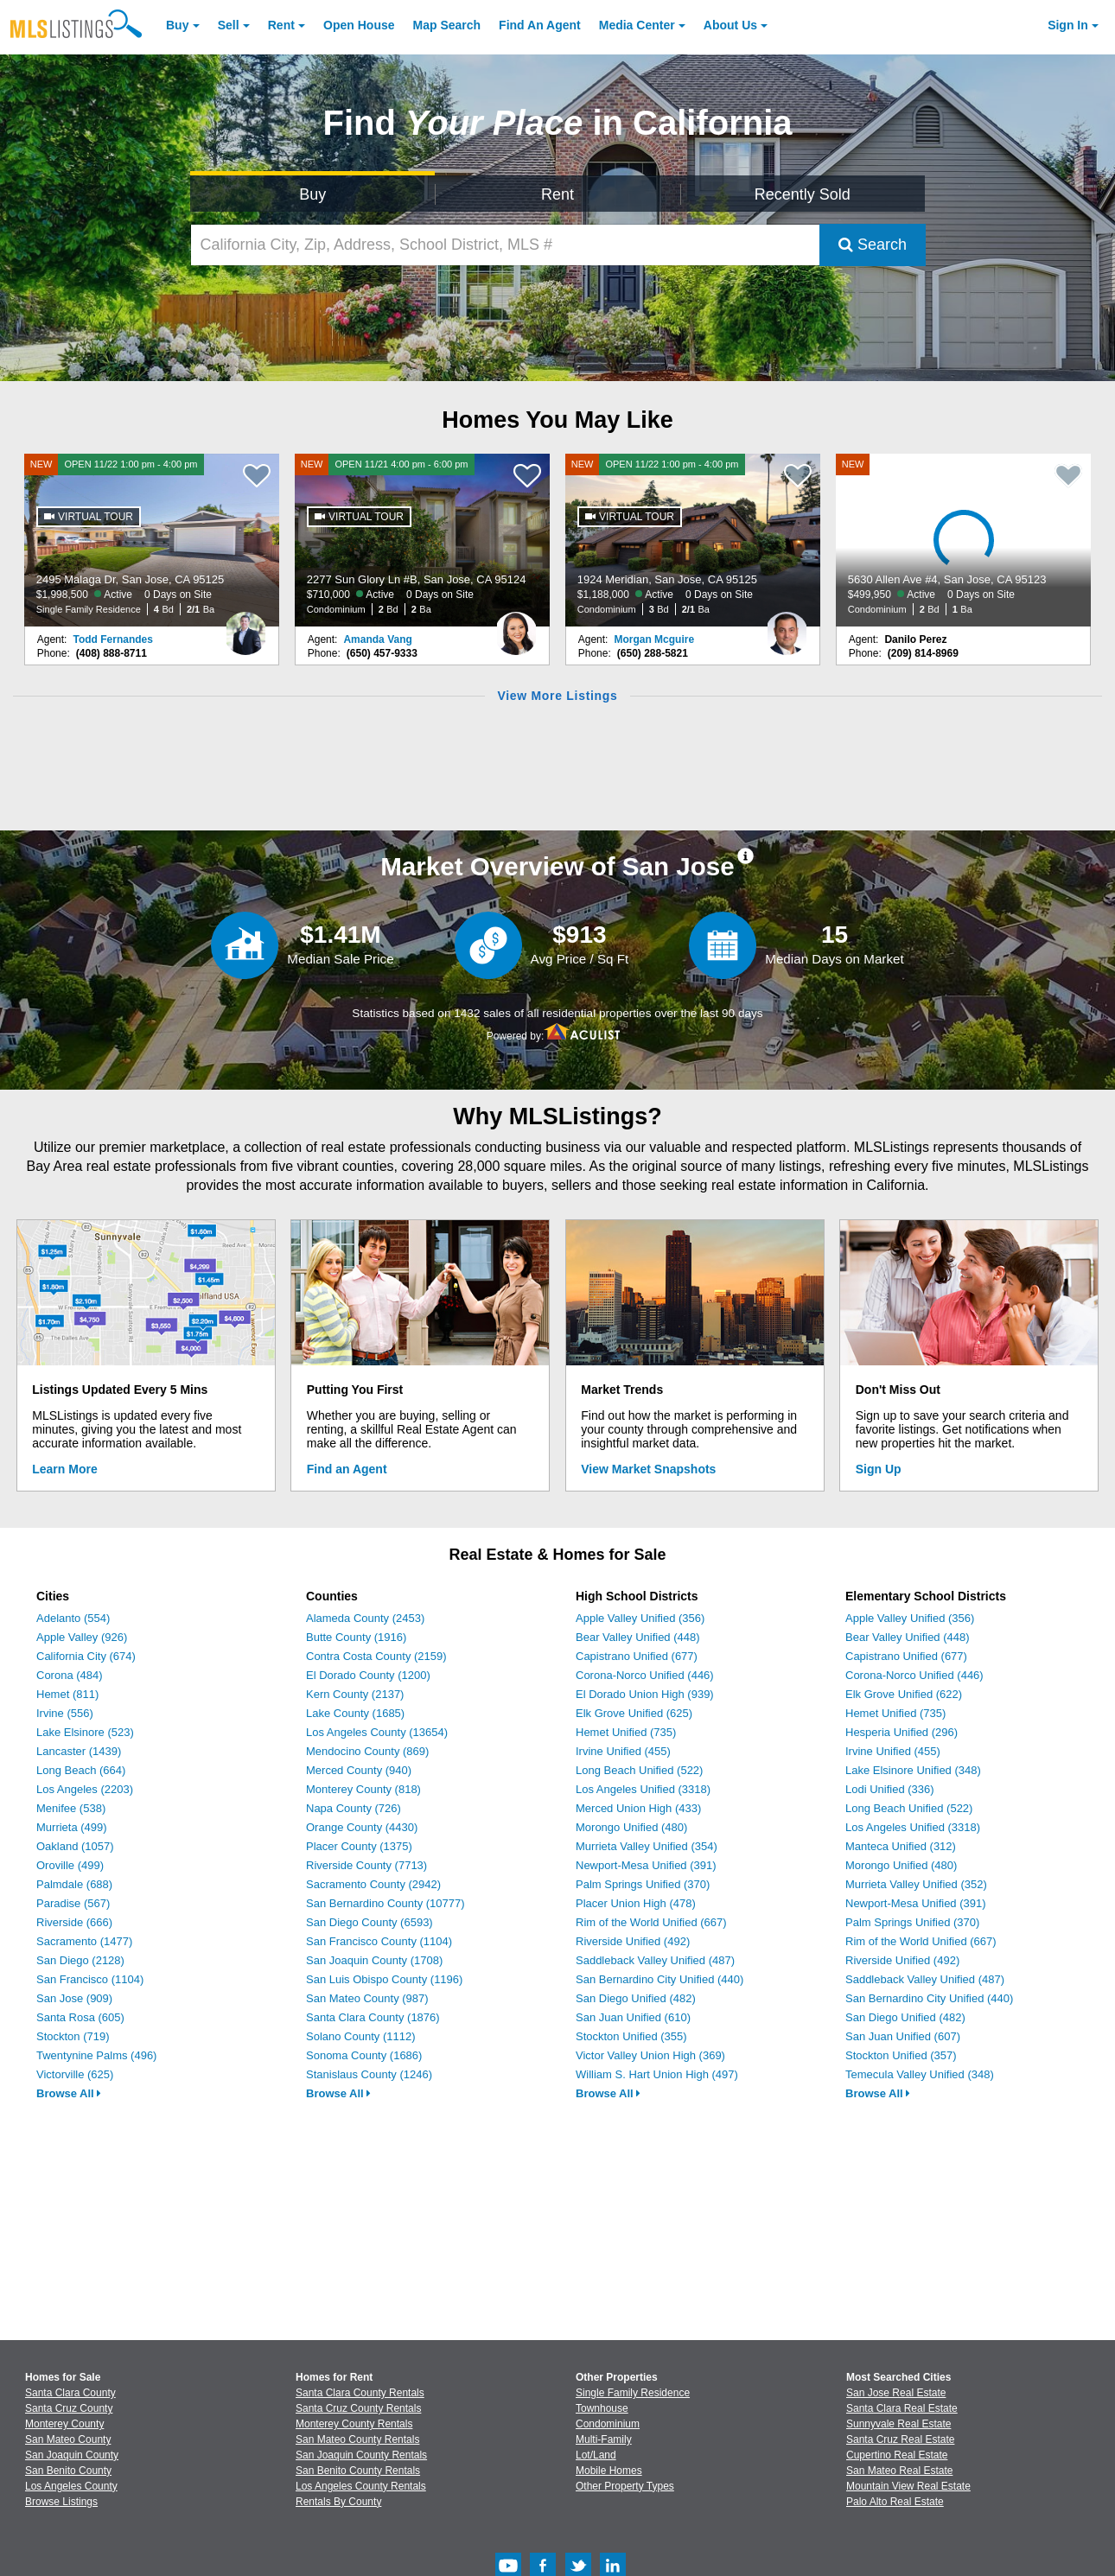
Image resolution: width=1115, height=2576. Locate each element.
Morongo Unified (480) (631, 1827)
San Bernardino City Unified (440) (659, 1979)
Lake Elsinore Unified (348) (913, 1770)
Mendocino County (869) (367, 1751)
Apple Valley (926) (81, 1637)
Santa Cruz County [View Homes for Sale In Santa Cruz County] (68, 2408)
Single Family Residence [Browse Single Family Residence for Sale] (633, 2393)
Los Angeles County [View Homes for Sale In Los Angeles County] (71, 2486)
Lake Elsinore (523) (85, 1732)
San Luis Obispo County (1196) (384, 1979)
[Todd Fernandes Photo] (245, 626)
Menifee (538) (70, 1808)
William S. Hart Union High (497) (657, 2074)
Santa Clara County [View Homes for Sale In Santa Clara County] (70, 2393)
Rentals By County (338, 2502)
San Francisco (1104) (89, 1979)
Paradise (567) (73, 1903)
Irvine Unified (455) (623, 1751)
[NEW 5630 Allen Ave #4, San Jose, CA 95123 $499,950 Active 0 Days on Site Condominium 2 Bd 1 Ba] (964, 540)
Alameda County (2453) (365, 1618)
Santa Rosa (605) (80, 2017)
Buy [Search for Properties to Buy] (312, 194)
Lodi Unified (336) (889, 1789)
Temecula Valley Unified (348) (919, 2074)
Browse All (68, 2093)
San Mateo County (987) (367, 1998)
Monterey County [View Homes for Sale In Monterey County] (64, 2424)
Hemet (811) (67, 1694)
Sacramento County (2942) (373, 1884)
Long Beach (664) (80, 1770)
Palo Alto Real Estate (895, 2502)
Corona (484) (69, 1675)
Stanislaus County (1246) (369, 2074)
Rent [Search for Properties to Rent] (557, 194)
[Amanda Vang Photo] (516, 626)
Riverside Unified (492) (633, 1941)
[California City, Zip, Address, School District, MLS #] (505, 245)
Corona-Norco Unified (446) (645, 1675)
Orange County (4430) (361, 1827)
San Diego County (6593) (369, 1922)
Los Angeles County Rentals (361, 2486)
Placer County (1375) (359, 1846)
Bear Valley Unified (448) (638, 1637)
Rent (281, 25)
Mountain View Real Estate (908, 2486)
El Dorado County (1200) (368, 1675)
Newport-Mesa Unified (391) (646, 1865)
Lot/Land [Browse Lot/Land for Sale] (596, 2455)
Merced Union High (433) (638, 1808)
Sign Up (879, 1469)
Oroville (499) (70, 1865)
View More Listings (557, 696)
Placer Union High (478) (636, 1903)
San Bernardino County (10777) (385, 1903)
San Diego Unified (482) (636, 1998)
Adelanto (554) (73, 1618)
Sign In (1068, 25)
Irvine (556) (64, 1713)
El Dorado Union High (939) (645, 1694)
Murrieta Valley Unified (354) (646, 1846)
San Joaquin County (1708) (374, 1960)
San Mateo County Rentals (357, 2439)
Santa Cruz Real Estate (900, 2439)
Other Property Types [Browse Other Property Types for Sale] (625, 2486)
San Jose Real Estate (896, 2393)
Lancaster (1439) (78, 1751)
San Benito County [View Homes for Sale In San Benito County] (68, 2471)
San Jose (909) (74, 1998)
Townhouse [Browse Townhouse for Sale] (602, 2408)
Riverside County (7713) (366, 1865)
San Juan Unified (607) (902, 2036)
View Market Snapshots (648, 1469)
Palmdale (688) (74, 1884)
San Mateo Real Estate (899, 2471)
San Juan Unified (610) (633, 2017)
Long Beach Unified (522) (639, 1770)
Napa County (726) (353, 1808)
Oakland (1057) (75, 1846)
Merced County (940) (358, 1770)
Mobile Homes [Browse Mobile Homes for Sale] (609, 2471)
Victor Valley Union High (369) (650, 2055)
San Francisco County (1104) (379, 1941)
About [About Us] (730, 25)
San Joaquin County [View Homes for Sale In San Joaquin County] (71, 2455)
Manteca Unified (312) (900, 1846)
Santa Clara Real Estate (902, 2408)
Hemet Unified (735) (626, 1732)
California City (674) (86, 1656)
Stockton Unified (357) (901, 2055)
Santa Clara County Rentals (360, 2393)
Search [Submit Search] (872, 244)
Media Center (637, 25)
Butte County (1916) (356, 1637)
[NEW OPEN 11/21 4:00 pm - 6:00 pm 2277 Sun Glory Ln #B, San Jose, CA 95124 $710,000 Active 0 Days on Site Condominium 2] (423, 540)
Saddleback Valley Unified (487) (655, 1960)
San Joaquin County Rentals (361, 2455)
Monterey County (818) (363, 1789)
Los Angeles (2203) (84, 1789)
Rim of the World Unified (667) (651, 1922)
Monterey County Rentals (354, 2424)
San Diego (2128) (80, 1960)
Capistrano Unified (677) (637, 1656)
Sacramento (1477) (84, 1941)
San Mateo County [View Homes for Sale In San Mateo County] (68, 2439)
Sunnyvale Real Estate (898, 2424)
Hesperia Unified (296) (901, 1732)
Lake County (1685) (355, 1713)
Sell (228, 25)
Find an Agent (347, 1469)
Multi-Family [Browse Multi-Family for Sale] (604, 2439)
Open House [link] (358, 25)
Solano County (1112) (360, 2036)
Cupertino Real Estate (896, 2455)
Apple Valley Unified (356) (640, 1618)
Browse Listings (61, 2502)
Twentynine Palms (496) (96, 2055)
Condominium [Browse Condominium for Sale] (608, 2424)
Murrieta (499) (71, 1827)
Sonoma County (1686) (364, 2055)
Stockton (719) (73, 2036)
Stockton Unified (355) (631, 2036)
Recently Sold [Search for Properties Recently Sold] (803, 194)
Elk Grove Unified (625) (634, 1713)
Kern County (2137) (355, 1694)
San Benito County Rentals (358, 2471)
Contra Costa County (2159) (376, 1656)
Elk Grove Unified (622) (903, 1694)
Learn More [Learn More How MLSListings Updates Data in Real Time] (64, 1469)
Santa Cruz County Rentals (358, 2408)
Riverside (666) (74, 1922)
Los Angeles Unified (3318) (643, 1789)
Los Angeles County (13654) (377, 1732)
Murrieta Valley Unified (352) (916, 1884)
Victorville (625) (74, 2074)
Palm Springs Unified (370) (643, 1884)
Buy (177, 25)
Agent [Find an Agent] (540, 25)
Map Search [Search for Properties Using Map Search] (447, 25)
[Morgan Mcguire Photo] (786, 626)
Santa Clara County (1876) (373, 2017)
